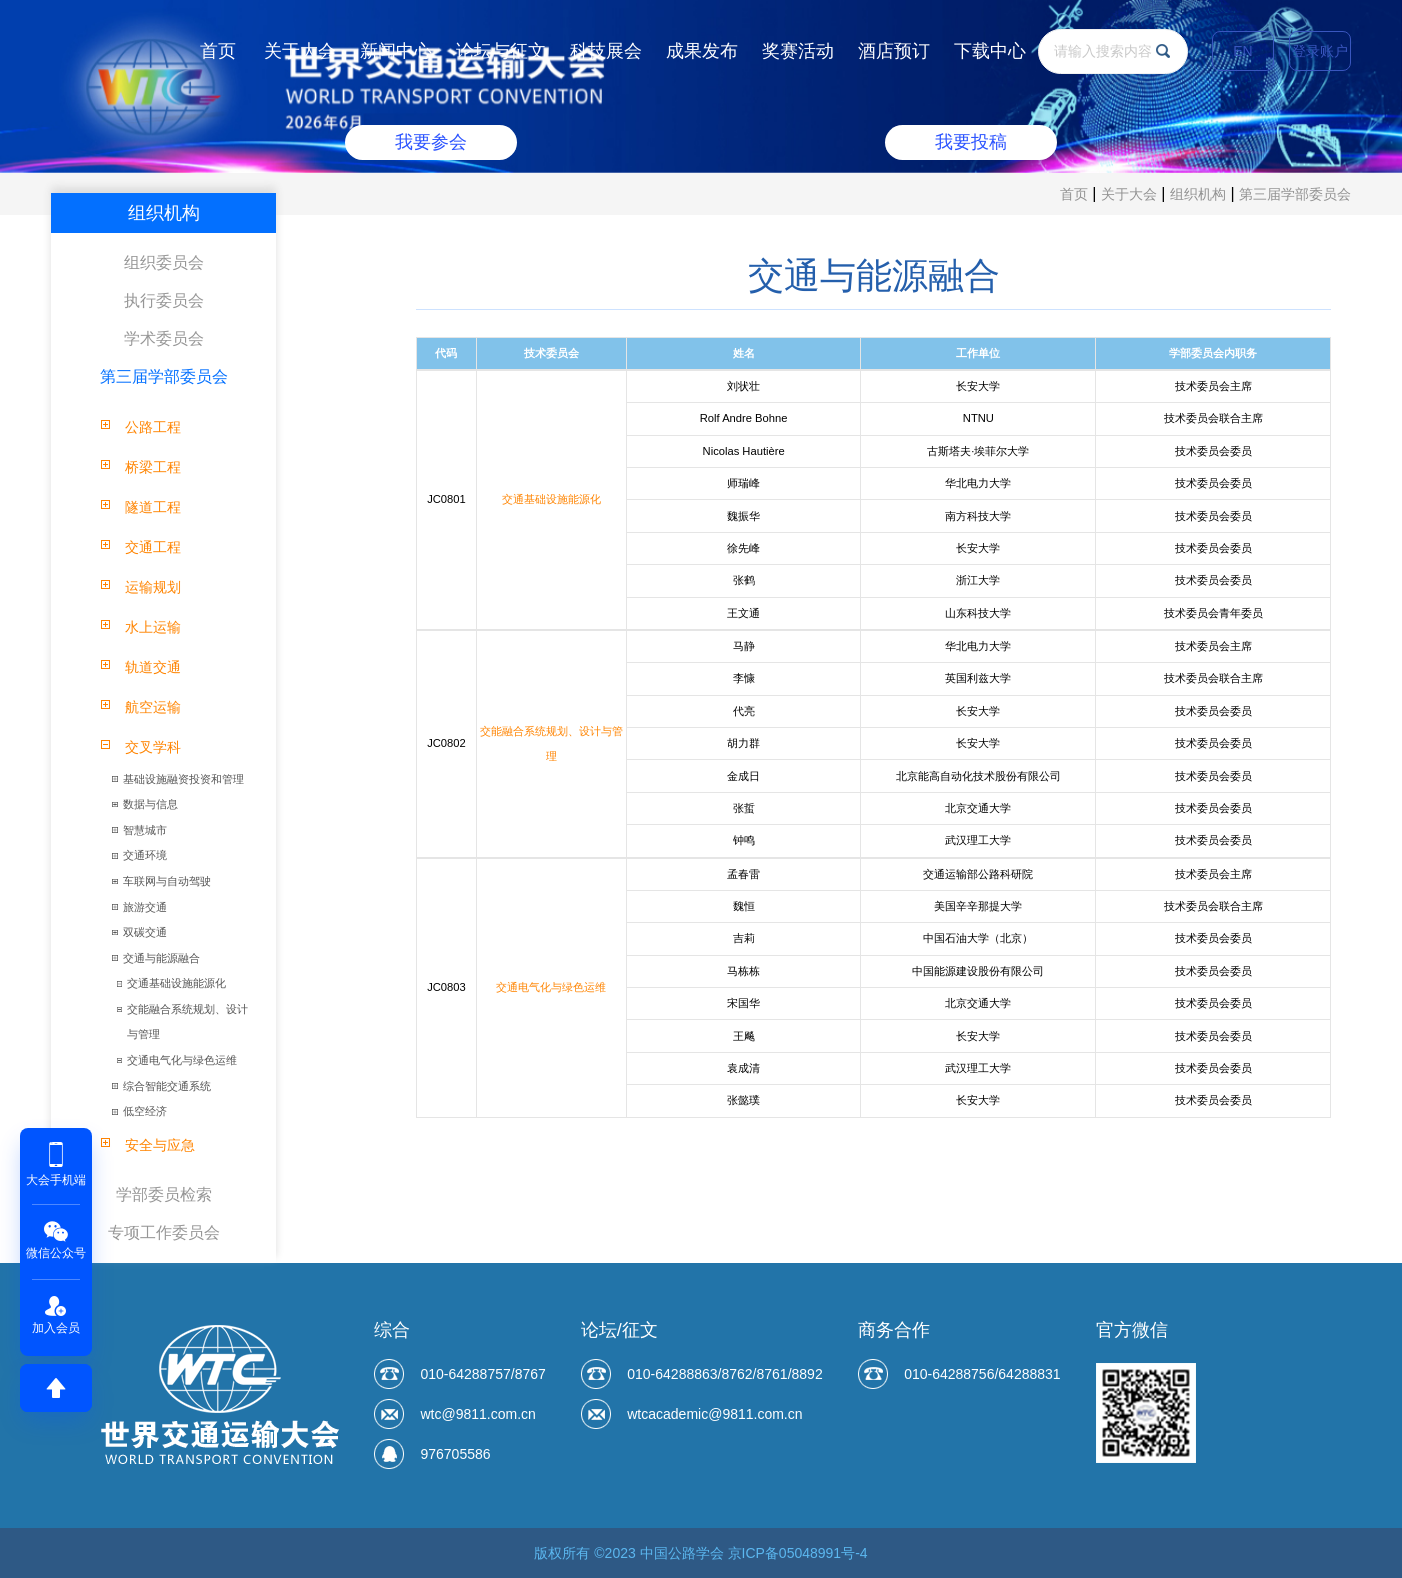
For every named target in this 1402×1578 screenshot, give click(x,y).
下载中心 (990, 51)
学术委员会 (164, 338)
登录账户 (1320, 51)
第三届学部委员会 (1295, 194)
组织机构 (1198, 194)
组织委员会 (164, 262)
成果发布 (702, 51)
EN (1242, 51)
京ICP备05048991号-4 (798, 1553)
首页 (218, 51)
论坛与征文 (501, 51)
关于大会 (300, 51)
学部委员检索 (164, 1194)
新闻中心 (396, 51)
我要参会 (431, 142)
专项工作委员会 (164, 1232)
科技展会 (606, 51)
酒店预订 (894, 51)
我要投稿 (971, 142)
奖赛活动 (798, 51)
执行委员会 (164, 300)
